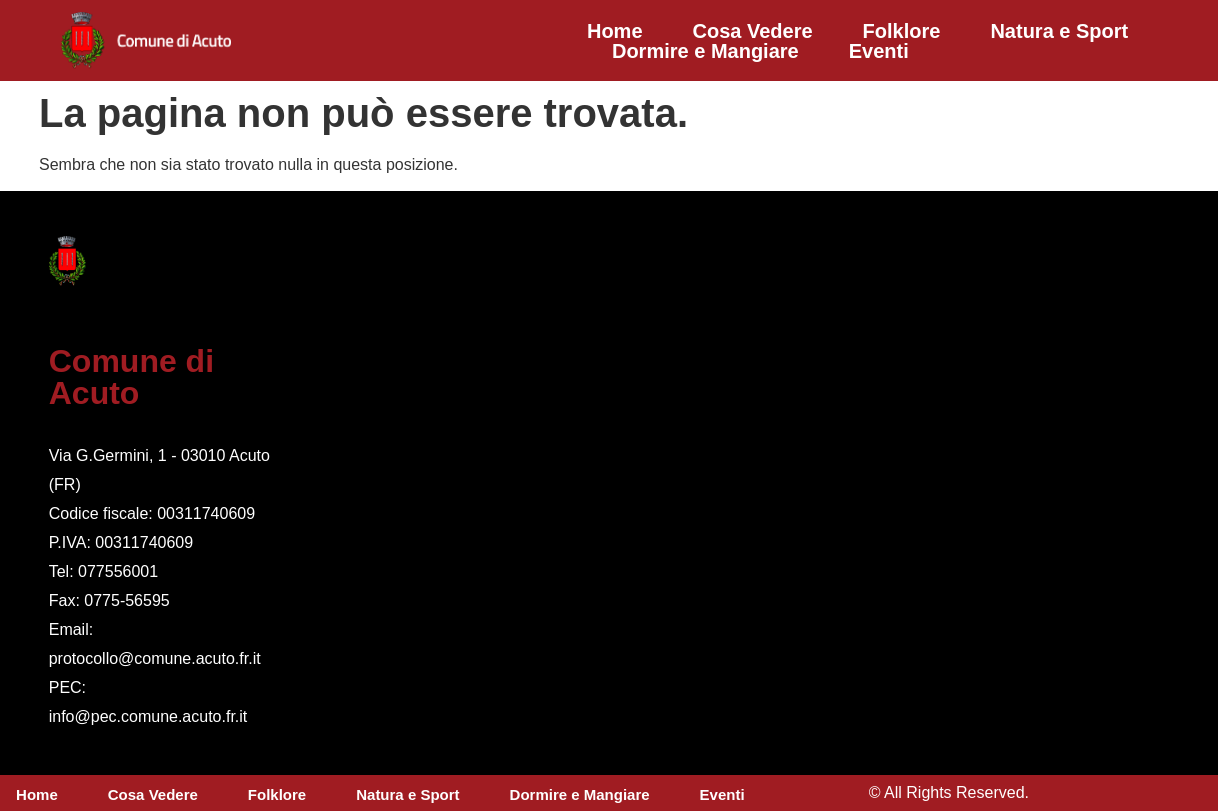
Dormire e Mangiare (705, 51)
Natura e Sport (1059, 31)
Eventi (879, 51)
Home (615, 31)
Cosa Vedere (753, 31)
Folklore (902, 31)
